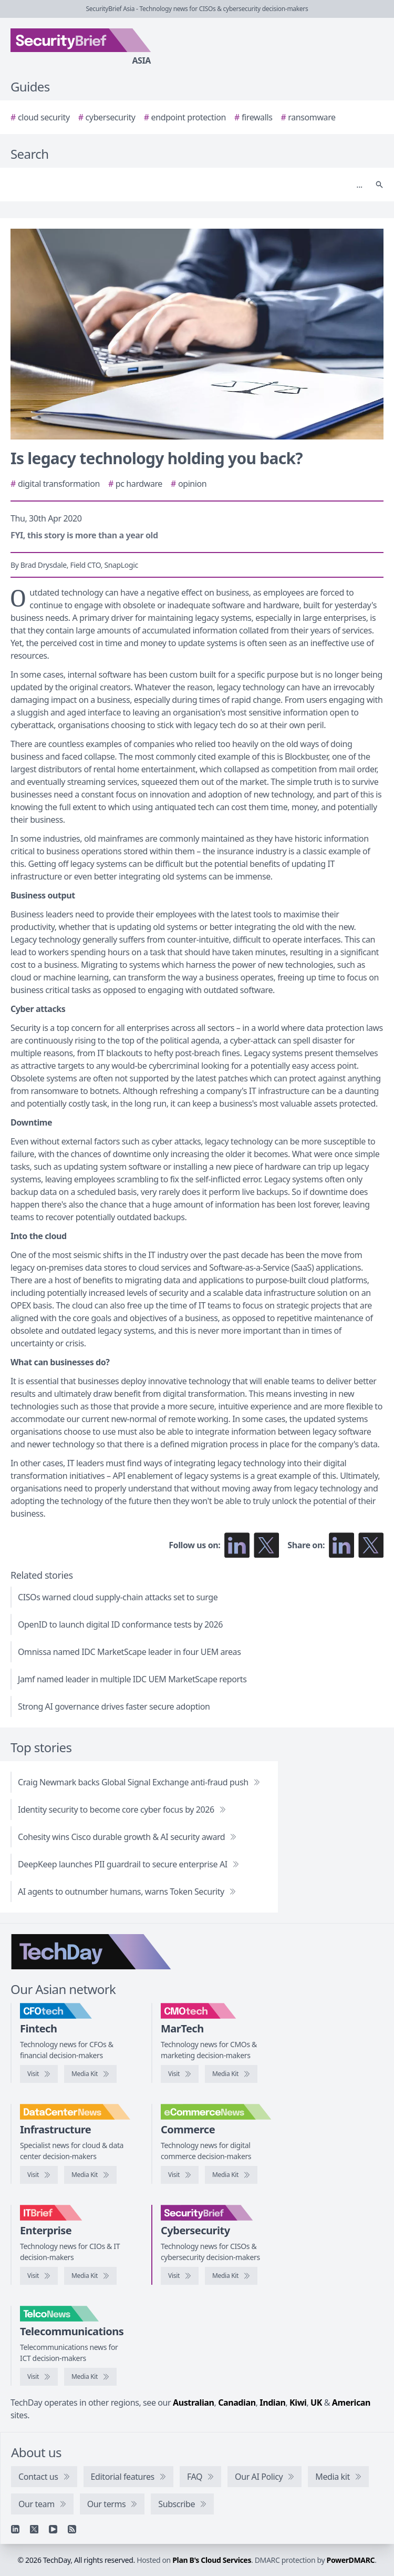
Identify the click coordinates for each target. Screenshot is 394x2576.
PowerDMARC (351, 2560)
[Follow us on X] (266, 1545)
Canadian (237, 2402)
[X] (34, 2529)
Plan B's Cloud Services (211, 2560)
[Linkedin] (15, 2529)
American (351, 2402)
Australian (193, 2402)
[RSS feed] (72, 2529)
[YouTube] (53, 2529)
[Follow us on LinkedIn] (237, 1545)
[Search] (186, 184)
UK (316, 2402)
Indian (272, 2402)
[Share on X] (370, 1545)
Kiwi (297, 2402)
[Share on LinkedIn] (341, 1545)
